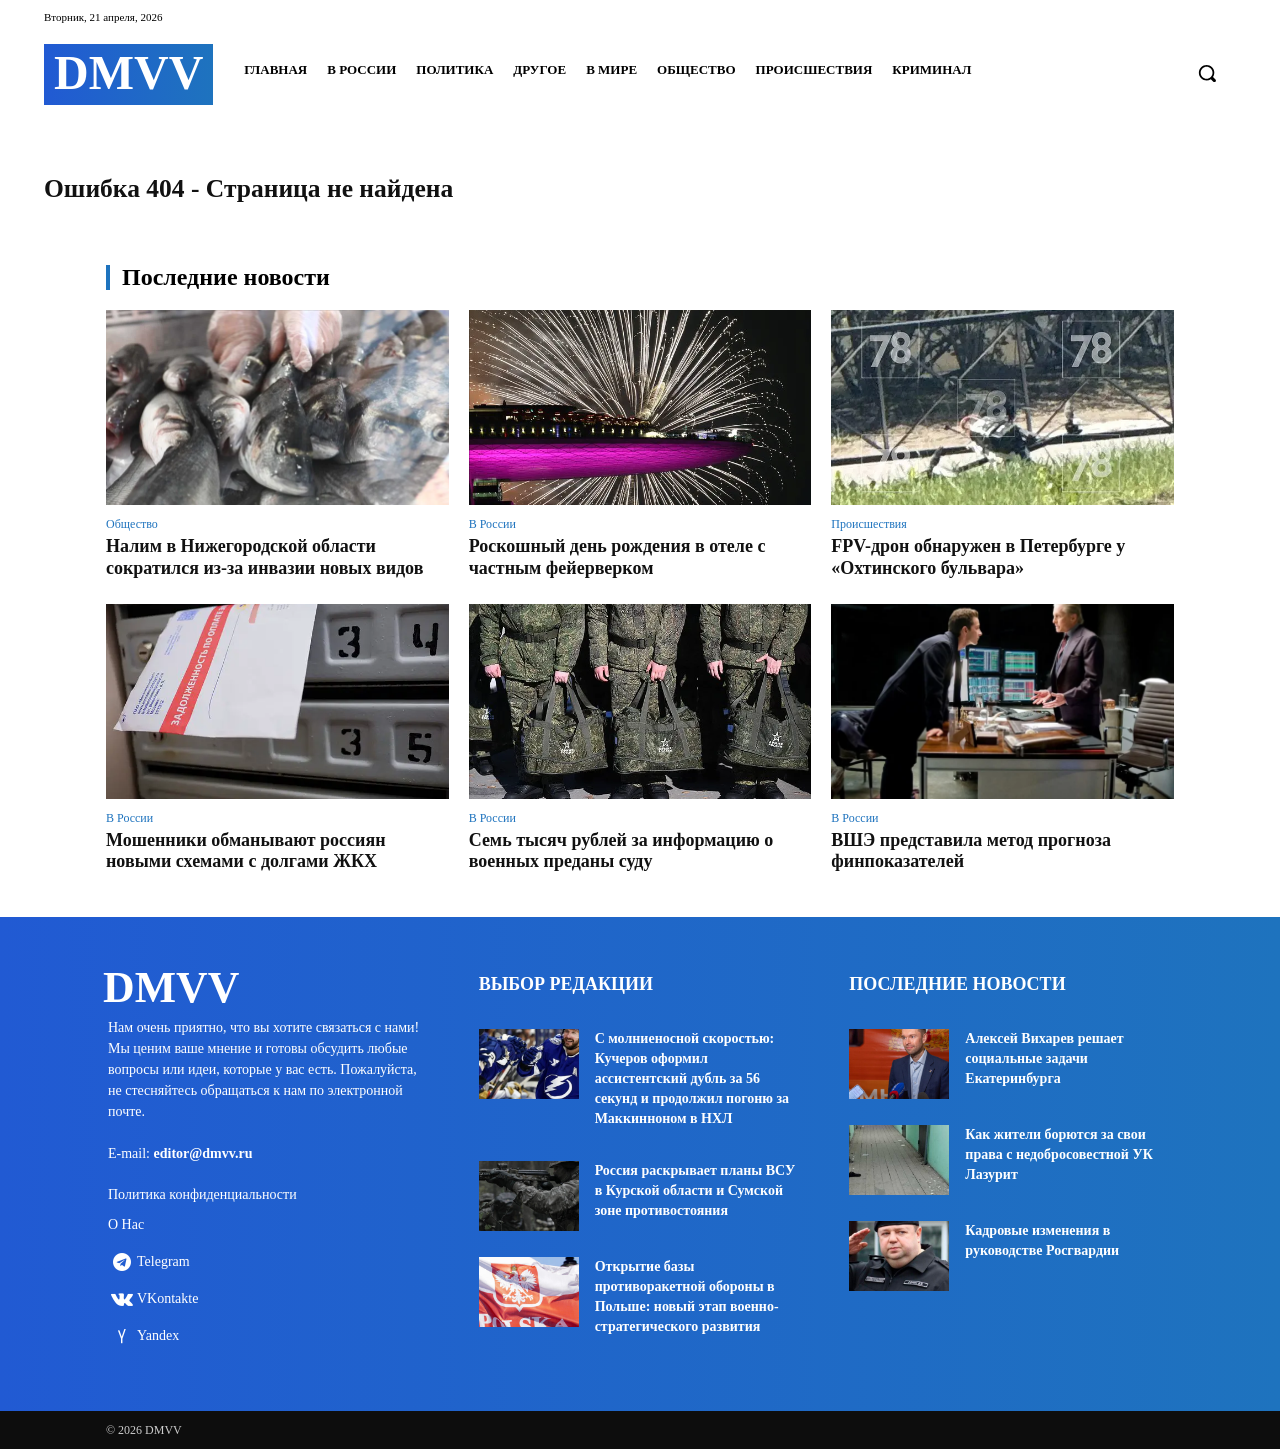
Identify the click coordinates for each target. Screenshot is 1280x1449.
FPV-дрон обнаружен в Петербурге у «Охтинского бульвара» (978, 557)
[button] (1207, 73)
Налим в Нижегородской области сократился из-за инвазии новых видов (264, 557)
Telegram (163, 1268)
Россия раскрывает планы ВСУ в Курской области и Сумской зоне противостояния (695, 1190)
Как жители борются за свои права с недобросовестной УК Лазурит (1059, 1154)
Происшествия (868, 524)
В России (492, 524)
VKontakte (167, 1305)
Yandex (158, 1342)
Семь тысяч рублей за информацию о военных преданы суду (621, 851)
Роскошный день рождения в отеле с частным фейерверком (617, 557)
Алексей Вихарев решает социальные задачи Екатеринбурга (1044, 1058)
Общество (132, 524)
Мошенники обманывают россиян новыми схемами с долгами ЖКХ (246, 851)
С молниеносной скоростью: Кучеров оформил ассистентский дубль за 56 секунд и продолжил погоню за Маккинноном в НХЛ (692, 1078)
